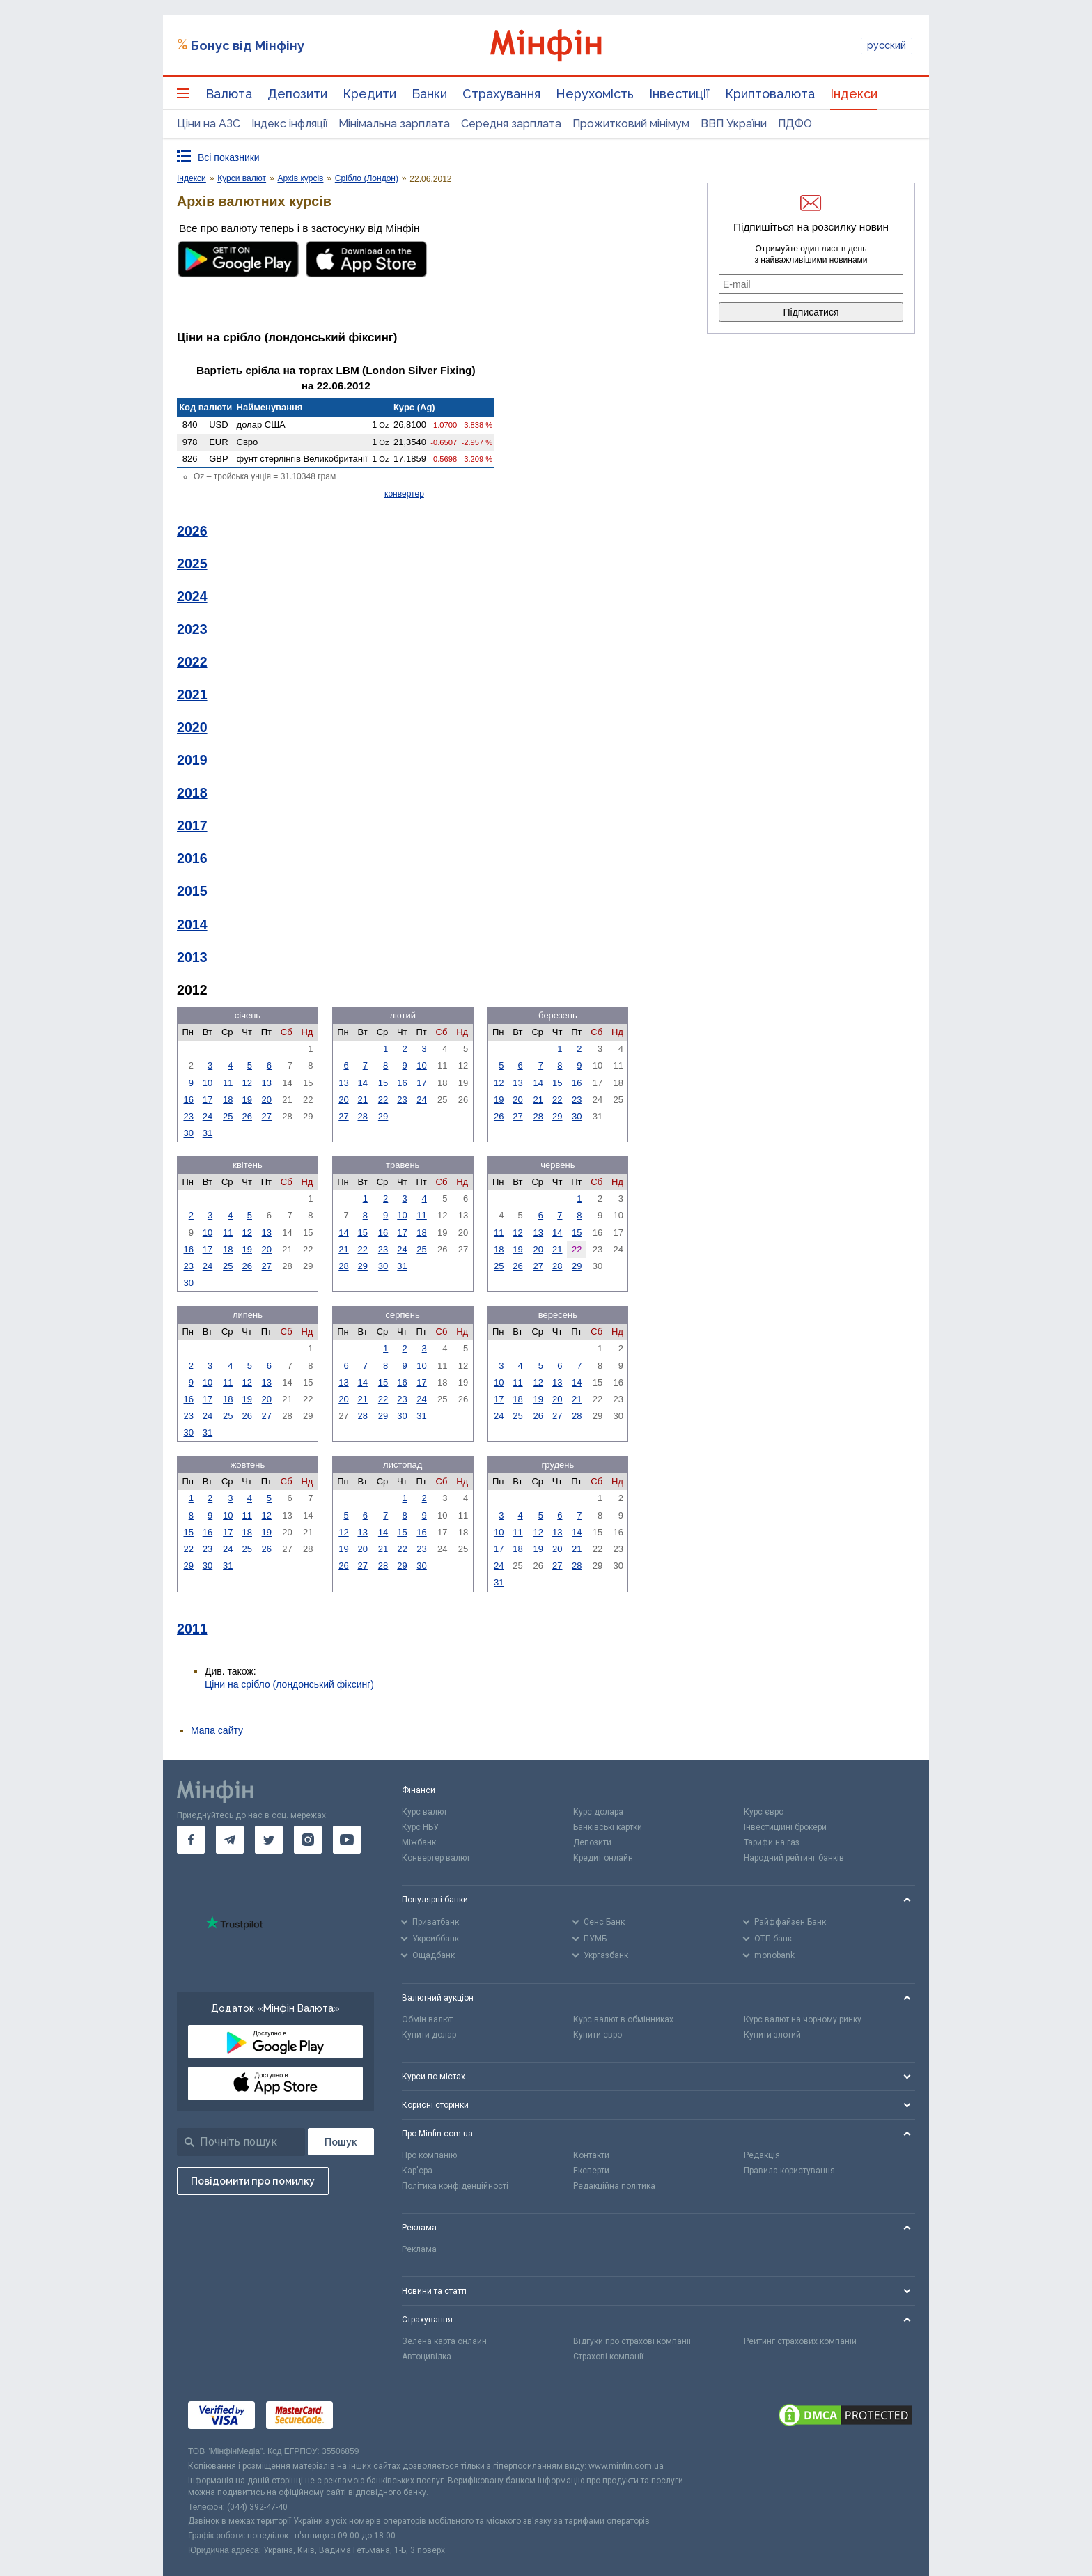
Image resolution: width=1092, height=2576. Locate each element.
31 (207, 1133)
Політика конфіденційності (455, 2186)
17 (207, 1099)
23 (188, 1116)
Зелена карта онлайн (444, 2341)
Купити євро (597, 2035)
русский (886, 45)
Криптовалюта (770, 93)
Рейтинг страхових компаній (800, 2341)
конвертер (404, 494)
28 (362, 1116)
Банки (429, 93)
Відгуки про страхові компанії (632, 2341)
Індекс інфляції (289, 123)
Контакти (591, 2155)
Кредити (369, 93)
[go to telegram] (230, 1840)
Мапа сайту (217, 1730)
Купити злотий (772, 2035)
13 (267, 1083)
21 (362, 1099)
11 (228, 1083)
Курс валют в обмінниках (623, 2019)
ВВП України (734, 123)
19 (247, 1099)
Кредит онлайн (603, 1858)
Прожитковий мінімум (630, 123)
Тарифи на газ (772, 1842)
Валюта (228, 93)
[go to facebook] (191, 1840)
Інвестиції (679, 93)
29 (383, 1116)
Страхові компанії (608, 2356)
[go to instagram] (308, 1840)
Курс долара (598, 1812)
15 (383, 1083)
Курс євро (763, 1812)
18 (228, 1099)
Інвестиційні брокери (785, 1827)
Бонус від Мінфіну (247, 45)
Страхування (501, 93)
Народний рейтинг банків (794, 1858)
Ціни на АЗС (208, 123)
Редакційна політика (614, 2186)
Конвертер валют (436, 1858)
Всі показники (229, 157)
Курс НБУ (420, 1827)
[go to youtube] (347, 1840)
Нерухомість (595, 93)
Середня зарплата (511, 123)
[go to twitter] (269, 1840)
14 (362, 1083)
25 (228, 1116)
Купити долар (429, 2035)
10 (207, 1083)
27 (267, 1116)
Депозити (297, 93)
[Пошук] (341, 2141)
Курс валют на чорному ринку (802, 2019)
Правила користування (789, 2170)
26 (247, 1116)
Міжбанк (419, 1842)
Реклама (419, 2249)
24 (207, 1116)
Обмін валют (427, 2019)
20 (267, 1099)
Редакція (762, 2155)
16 (188, 1099)
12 (247, 1083)
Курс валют (424, 1812)
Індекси (854, 93)
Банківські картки (607, 1827)
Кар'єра (417, 2170)
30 (188, 1133)
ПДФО (795, 123)
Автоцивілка (426, 2356)
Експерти (591, 2170)
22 (383, 1099)
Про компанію (429, 2155)
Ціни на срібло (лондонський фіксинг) (289, 1684)
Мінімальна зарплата (394, 123)
